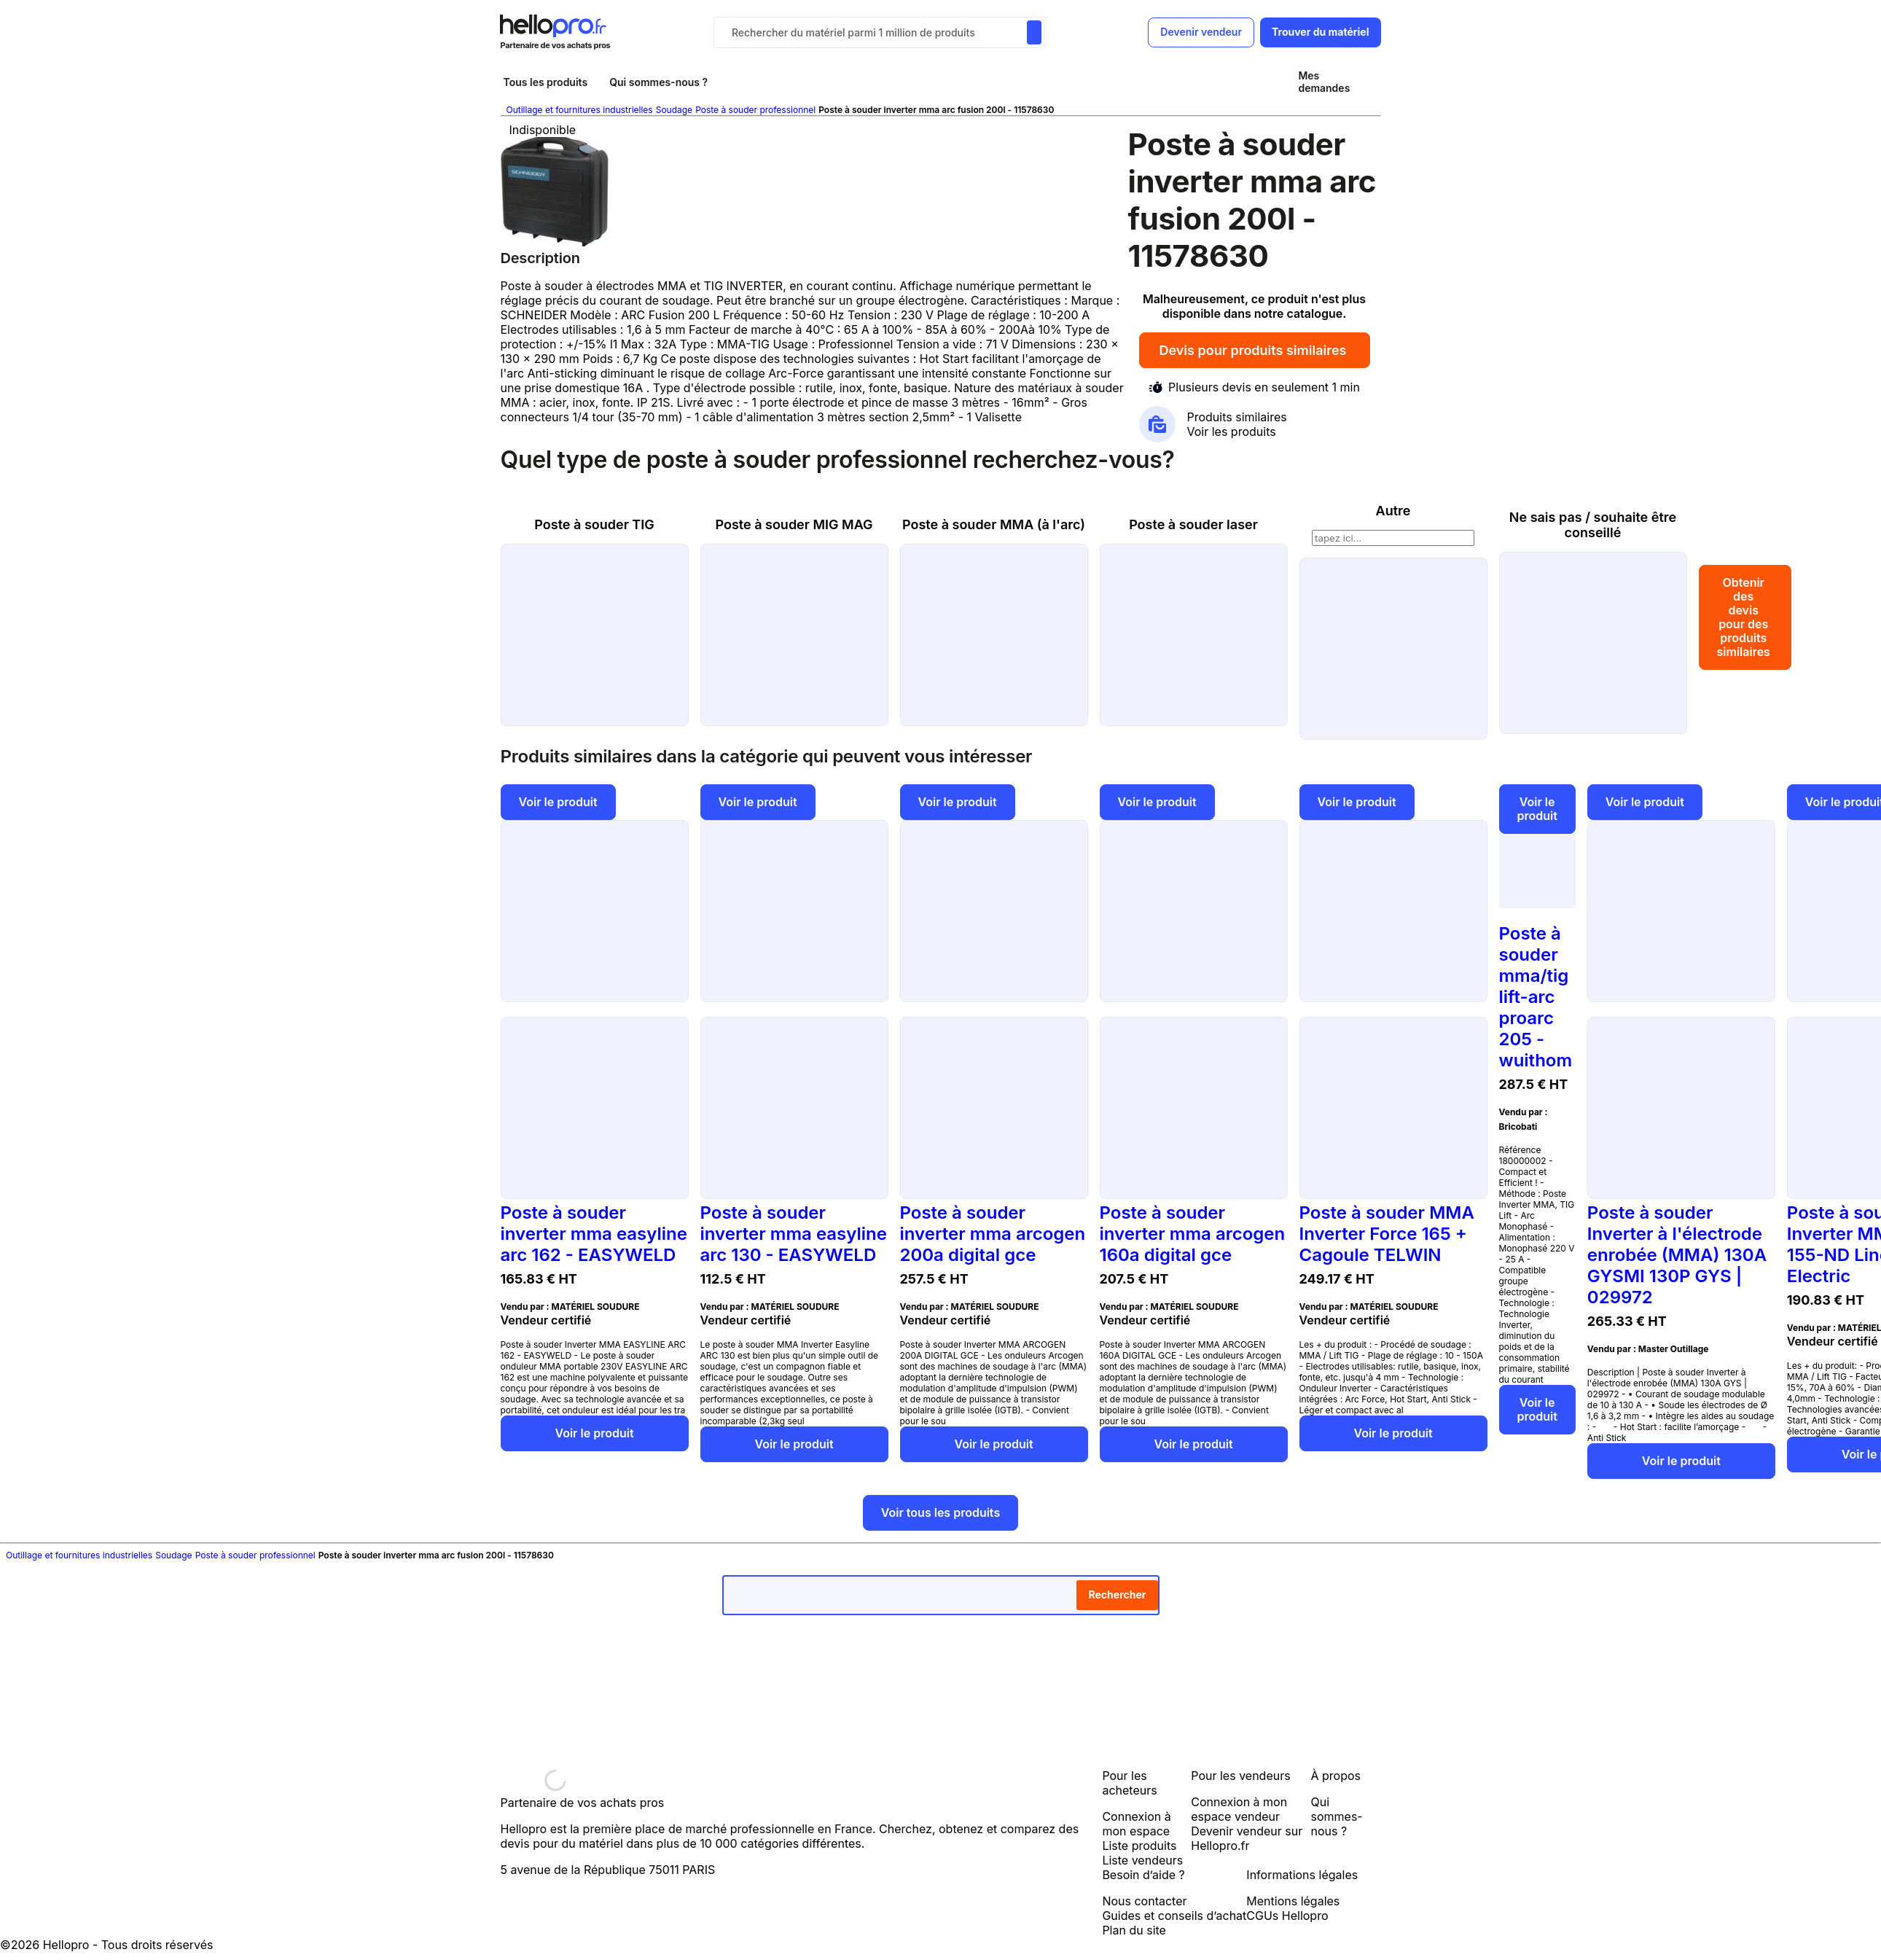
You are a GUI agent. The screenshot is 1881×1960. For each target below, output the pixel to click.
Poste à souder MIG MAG (793, 524)
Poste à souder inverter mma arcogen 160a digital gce (1193, 1233)
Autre (1393, 510)
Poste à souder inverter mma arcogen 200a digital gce (993, 1233)
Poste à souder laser (1193, 524)
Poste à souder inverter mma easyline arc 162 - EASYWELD (594, 1233)
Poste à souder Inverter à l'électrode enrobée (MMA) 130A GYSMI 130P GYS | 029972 (1677, 1255)
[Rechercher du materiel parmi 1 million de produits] (1034, 32)
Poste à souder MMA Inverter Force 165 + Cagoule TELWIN (1386, 1233)
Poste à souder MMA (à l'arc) (993, 524)
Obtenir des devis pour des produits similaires (1745, 617)
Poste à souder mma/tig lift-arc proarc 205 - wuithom (1536, 997)
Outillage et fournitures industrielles (580, 109)
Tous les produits (546, 82)
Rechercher (1117, 1594)
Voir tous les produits (940, 1512)
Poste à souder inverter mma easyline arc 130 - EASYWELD (793, 1233)
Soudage (674, 109)
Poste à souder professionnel (755, 109)
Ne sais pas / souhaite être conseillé (1592, 524)
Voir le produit (558, 801)
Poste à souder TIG (594, 524)
